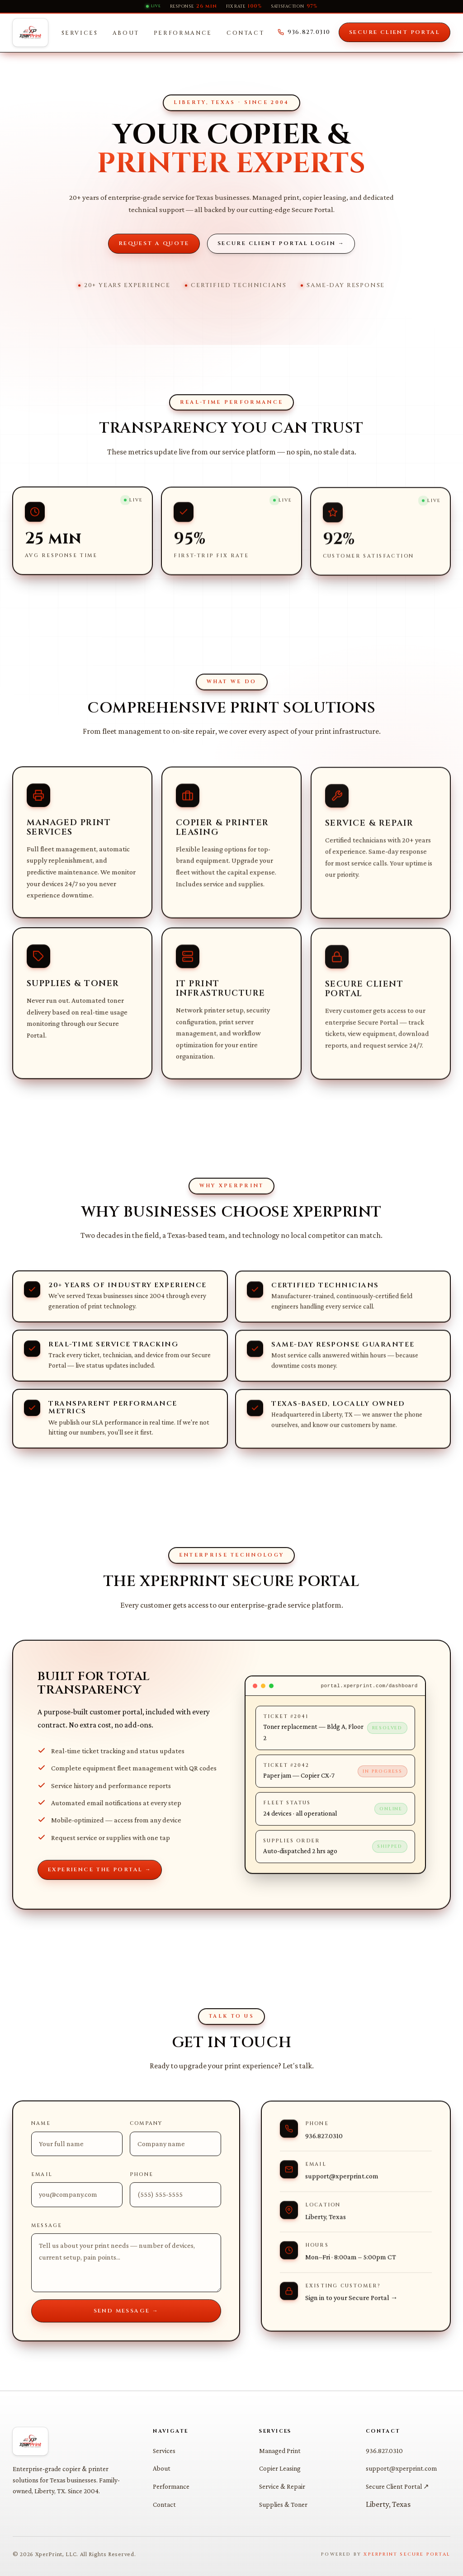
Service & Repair (282, 2486)
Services (79, 33)
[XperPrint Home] (30, 33)
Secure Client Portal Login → (281, 243)
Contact (245, 33)
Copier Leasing (280, 2468)
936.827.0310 (304, 32)
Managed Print (280, 2450)
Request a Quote (153, 243)
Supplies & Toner (283, 2504)
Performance (183, 33)
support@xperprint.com (401, 2468)
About (126, 33)
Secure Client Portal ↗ (397, 2486)
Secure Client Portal (394, 32)
